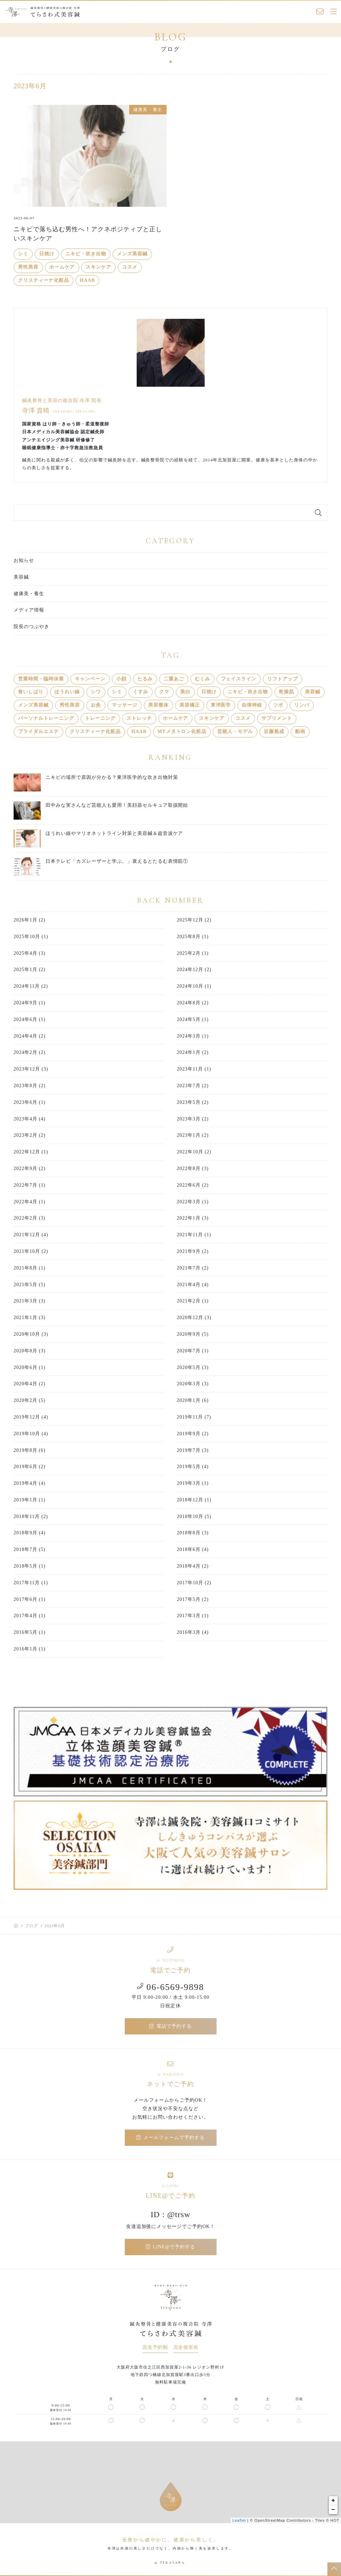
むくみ (202, 678)
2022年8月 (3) (193, 1168)
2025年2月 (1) (193, 953)
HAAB (87, 280)
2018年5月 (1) (30, 1566)
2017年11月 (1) (31, 1582)
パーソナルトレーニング (46, 718)
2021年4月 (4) (193, 1284)
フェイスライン (239, 678)
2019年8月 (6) (30, 1450)
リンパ (301, 705)
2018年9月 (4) (30, 1532)
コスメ (129, 267)
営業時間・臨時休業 (41, 678)
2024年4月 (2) (30, 1036)
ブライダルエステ (38, 731)
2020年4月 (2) (30, 1383)
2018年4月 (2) (193, 1566)
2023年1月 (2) (193, 1135)
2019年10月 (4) (31, 1433)
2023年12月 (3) (31, 1069)
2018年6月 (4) (193, 1549)
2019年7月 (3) (193, 1450)
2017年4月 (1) (30, 1615)
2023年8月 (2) (30, 1085)
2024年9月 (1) (30, 1002)
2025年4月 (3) (30, 953)
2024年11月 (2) (31, 986)
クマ (164, 691)
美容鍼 (21, 577)
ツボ (278, 705)
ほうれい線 (67, 691)
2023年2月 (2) (30, 1135)
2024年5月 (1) (193, 1019)
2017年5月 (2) (193, 1599)
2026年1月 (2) (30, 919)
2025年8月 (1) (193, 936)
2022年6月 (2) (193, 1185)
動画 (300, 731)
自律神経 (252, 705)
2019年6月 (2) (30, 1466)
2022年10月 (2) (194, 1151)
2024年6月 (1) (30, 1019)
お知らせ (24, 560)
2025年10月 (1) (31, 936)
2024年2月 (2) (30, 1052)
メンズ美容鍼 (132, 253)
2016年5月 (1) (30, 1632)
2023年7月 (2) (193, 1085)
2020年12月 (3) (194, 1317)
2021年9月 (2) (193, 1251)
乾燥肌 (286, 691)
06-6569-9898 (170, 1987)
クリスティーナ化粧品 (43, 280)
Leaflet (239, 2520)
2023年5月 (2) (193, 1102)
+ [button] (333, 2501)
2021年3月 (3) (30, 1300)
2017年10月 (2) (194, 1582)
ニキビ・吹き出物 (85, 253)
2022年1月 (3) (193, 1218)
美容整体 (158, 705)
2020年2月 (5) (30, 1400)
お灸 (96, 705)
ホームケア (62, 267)
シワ (96, 691)
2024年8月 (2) (193, 1002)
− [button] (333, 2510)
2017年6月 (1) (30, 1599)
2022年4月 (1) (30, 1201)
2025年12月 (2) (194, 919)
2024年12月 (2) (194, 969)
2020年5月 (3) (193, 1367)
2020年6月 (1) (30, 1367)
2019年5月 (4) (193, 1466)
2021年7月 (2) (193, 1268)
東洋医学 (221, 705)
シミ (23, 253)
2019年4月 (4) (30, 1483)
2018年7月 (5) (30, 1549)
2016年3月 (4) (193, 1632)
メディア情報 (29, 610)
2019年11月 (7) (194, 1417)
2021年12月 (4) (31, 1234)
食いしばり (31, 691)
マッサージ (124, 705)
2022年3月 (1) (193, 1201)
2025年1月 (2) (30, 969)
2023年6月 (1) (30, 1102)
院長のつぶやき (31, 626)
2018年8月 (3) (193, 1532)
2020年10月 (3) (31, 1334)
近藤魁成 (274, 731)
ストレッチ (139, 718)
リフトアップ (282, 678)
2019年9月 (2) (193, 1433)
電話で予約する (170, 2026)
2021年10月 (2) (31, 1251)
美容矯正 (190, 705)
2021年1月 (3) (30, 1317)
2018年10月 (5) (194, 1516)
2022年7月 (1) (30, 1185)
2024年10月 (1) (194, 986)
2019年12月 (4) (31, 1417)
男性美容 (28, 267)
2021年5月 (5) (30, 1284)
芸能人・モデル (235, 731)
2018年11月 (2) (31, 1516)
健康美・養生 (29, 593)
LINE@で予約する (170, 2246)
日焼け (46, 253)
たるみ (145, 678)
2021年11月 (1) (194, 1234)
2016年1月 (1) (30, 1648)
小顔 (121, 678)
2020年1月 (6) (193, 1400)
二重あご (174, 678)
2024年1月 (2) (193, 1052)
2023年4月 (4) (30, 1118)
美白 (185, 691)
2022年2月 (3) (30, 1218)
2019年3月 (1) (193, 1483)
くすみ (140, 691)
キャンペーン (90, 678)
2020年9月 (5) (193, 1334)
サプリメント (276, 718)
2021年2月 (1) (193, 1300)
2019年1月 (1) (30, 1499)
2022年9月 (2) (30, 1168)
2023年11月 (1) (194, 1069)
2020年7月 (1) (193, 1350)
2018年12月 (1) (194, 1499)
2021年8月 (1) (30, 1268)
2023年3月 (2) (193, 1118)
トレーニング (100, 718)
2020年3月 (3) (193, 1383)
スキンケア (98, 267)
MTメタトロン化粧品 (181, 731)
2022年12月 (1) (31, 1151)
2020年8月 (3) (30, 1350)
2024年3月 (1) (193, 1036)
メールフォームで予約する (170, 2137)
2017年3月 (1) (193, 1615)
